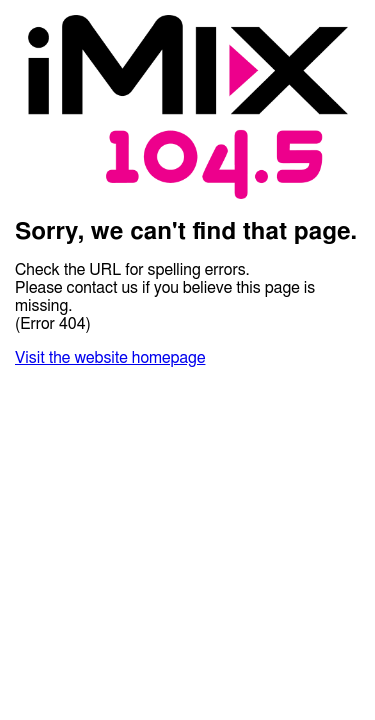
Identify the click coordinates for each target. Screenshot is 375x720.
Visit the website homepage (110, 358)
